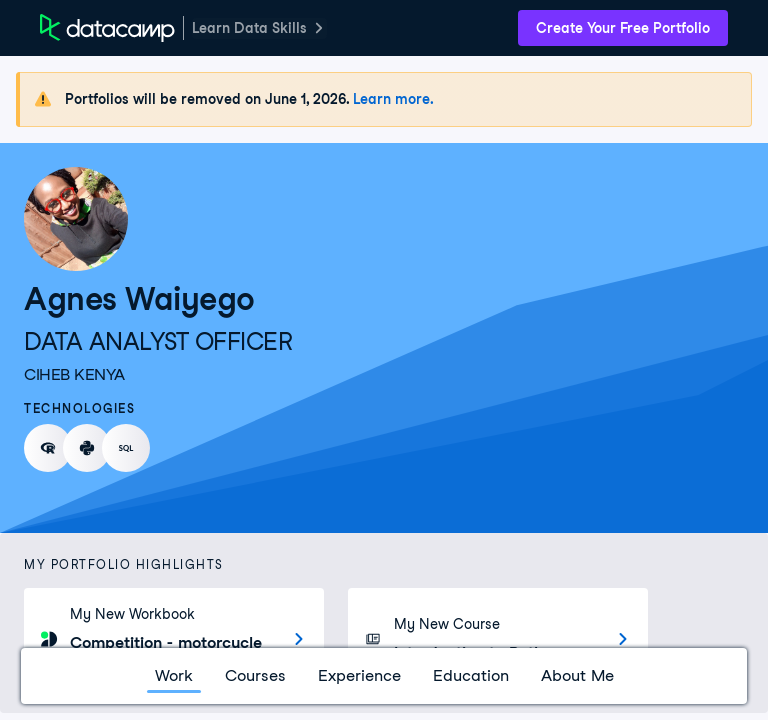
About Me (577, 675)
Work (174, 675)
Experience (359, 675)
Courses (255, 675)
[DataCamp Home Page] (107, 28)
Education (471, 675)
